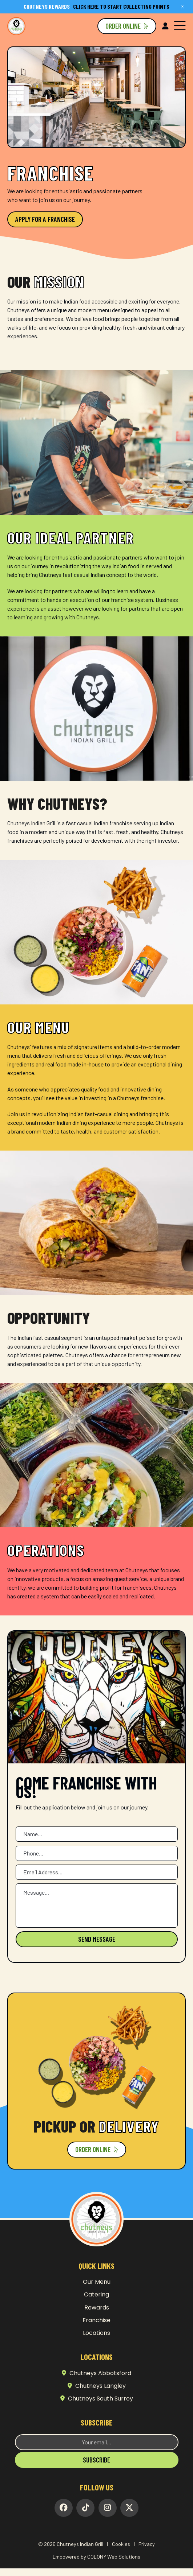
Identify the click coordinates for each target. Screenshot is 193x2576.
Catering (96, 2294)
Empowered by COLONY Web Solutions (96, 2557)
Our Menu (96, 2282)
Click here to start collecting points (96, 6)
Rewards (96, 2307)
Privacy (146, 2544)
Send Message (96, 1939)
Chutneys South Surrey (96, 2398)
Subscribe (96, 2460)
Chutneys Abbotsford (96, 2373)
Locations (96, 2333)
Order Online (126, 26)
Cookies (121, 2544)
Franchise (96, 2320)
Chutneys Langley (97, 2386)
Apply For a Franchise (45, 219)
